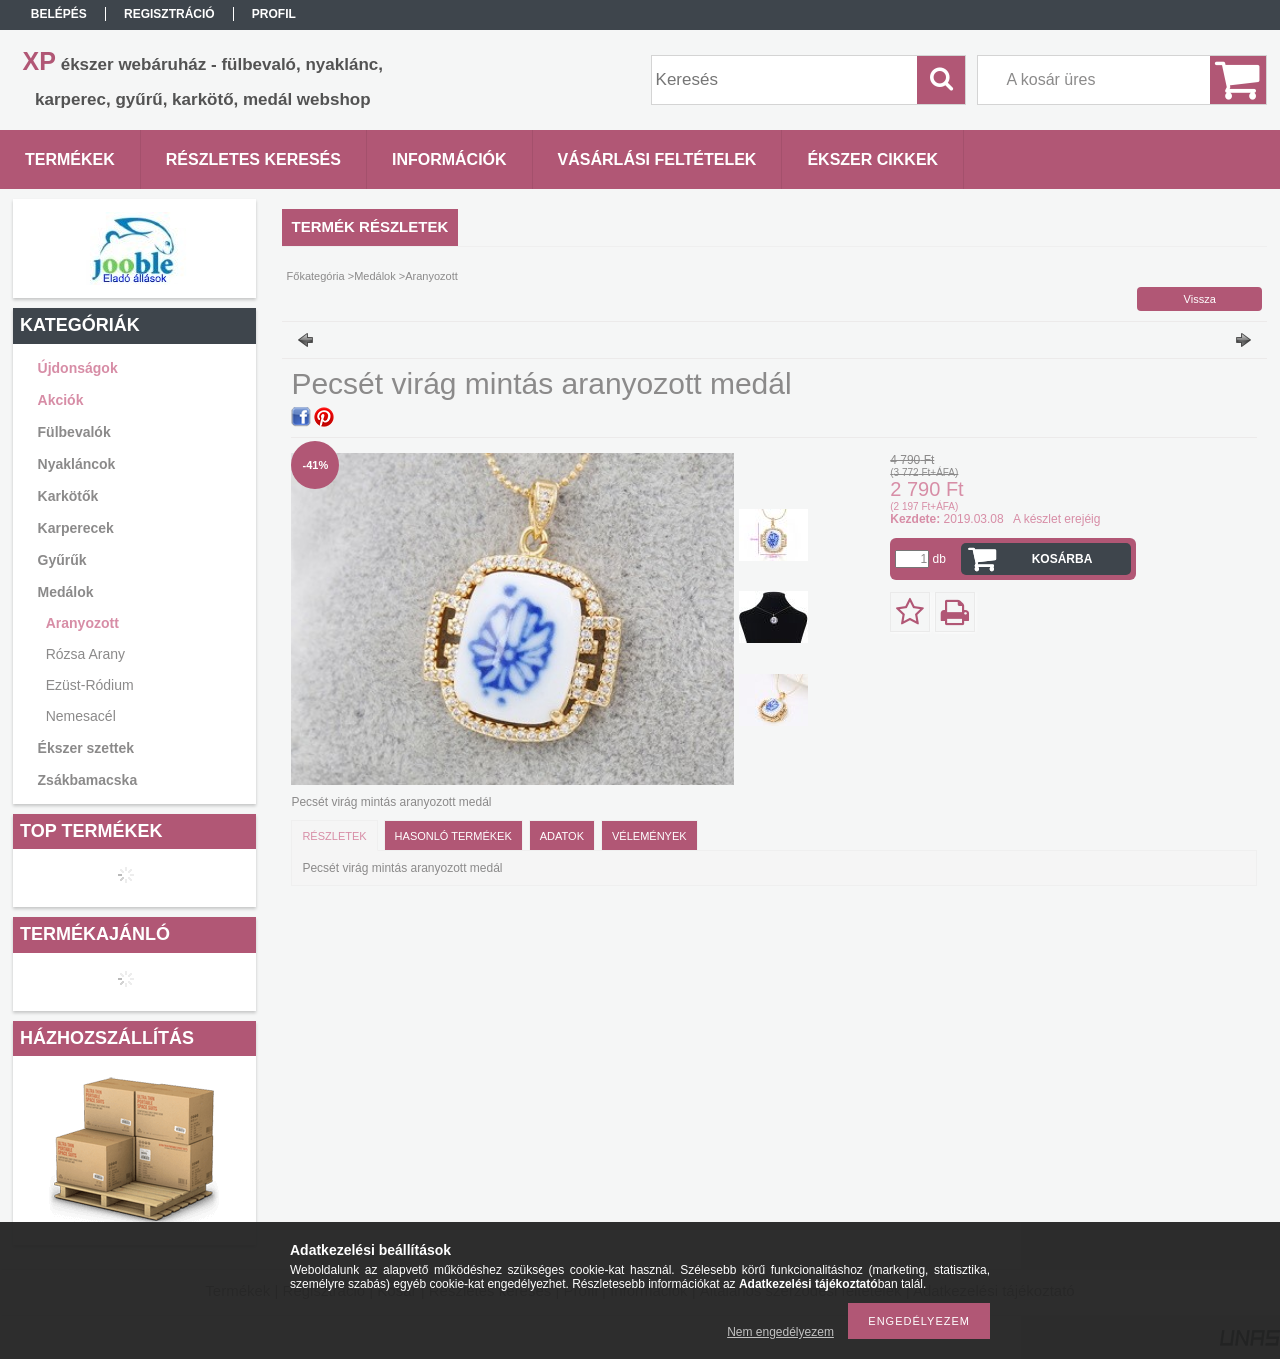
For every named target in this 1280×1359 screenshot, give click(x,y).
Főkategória (316, 276)
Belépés (59, 14)
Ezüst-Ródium (90, 685)
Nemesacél (81, 716)
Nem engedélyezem (780, 1332)
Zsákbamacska (88, 780)
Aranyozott (82, 623)
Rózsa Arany (85, 654)
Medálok (375, 276)
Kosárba (1062, 559)
